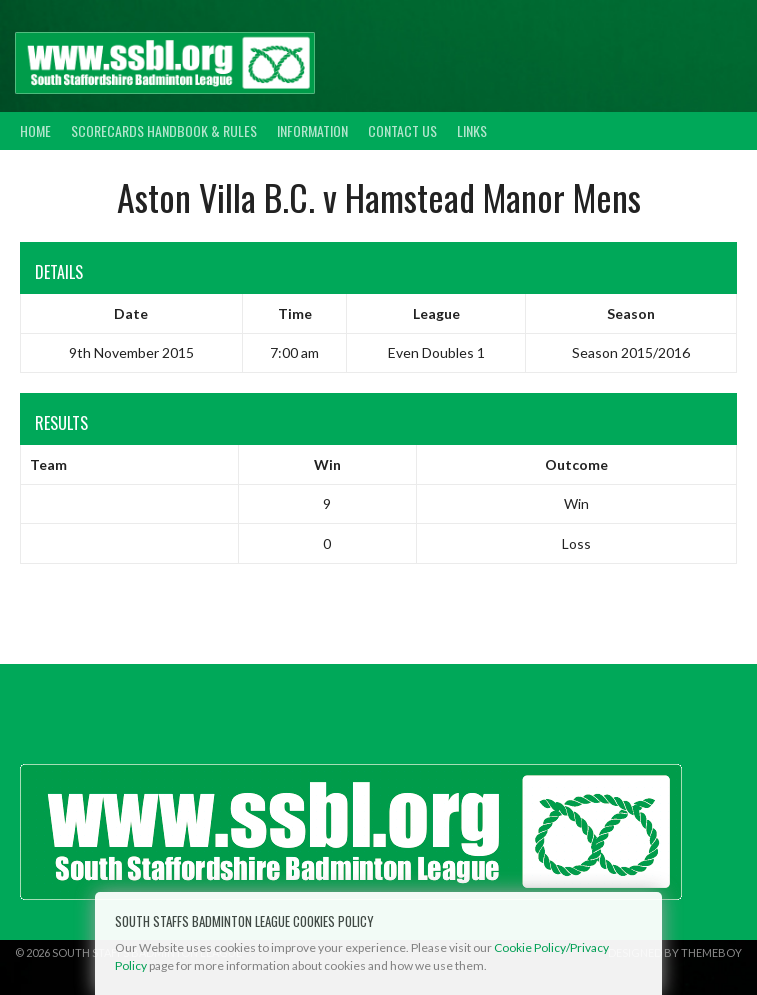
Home (35, 130)
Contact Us (402, 130)
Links (472, 130)
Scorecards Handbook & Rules (164, 130)
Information (312, 130)
